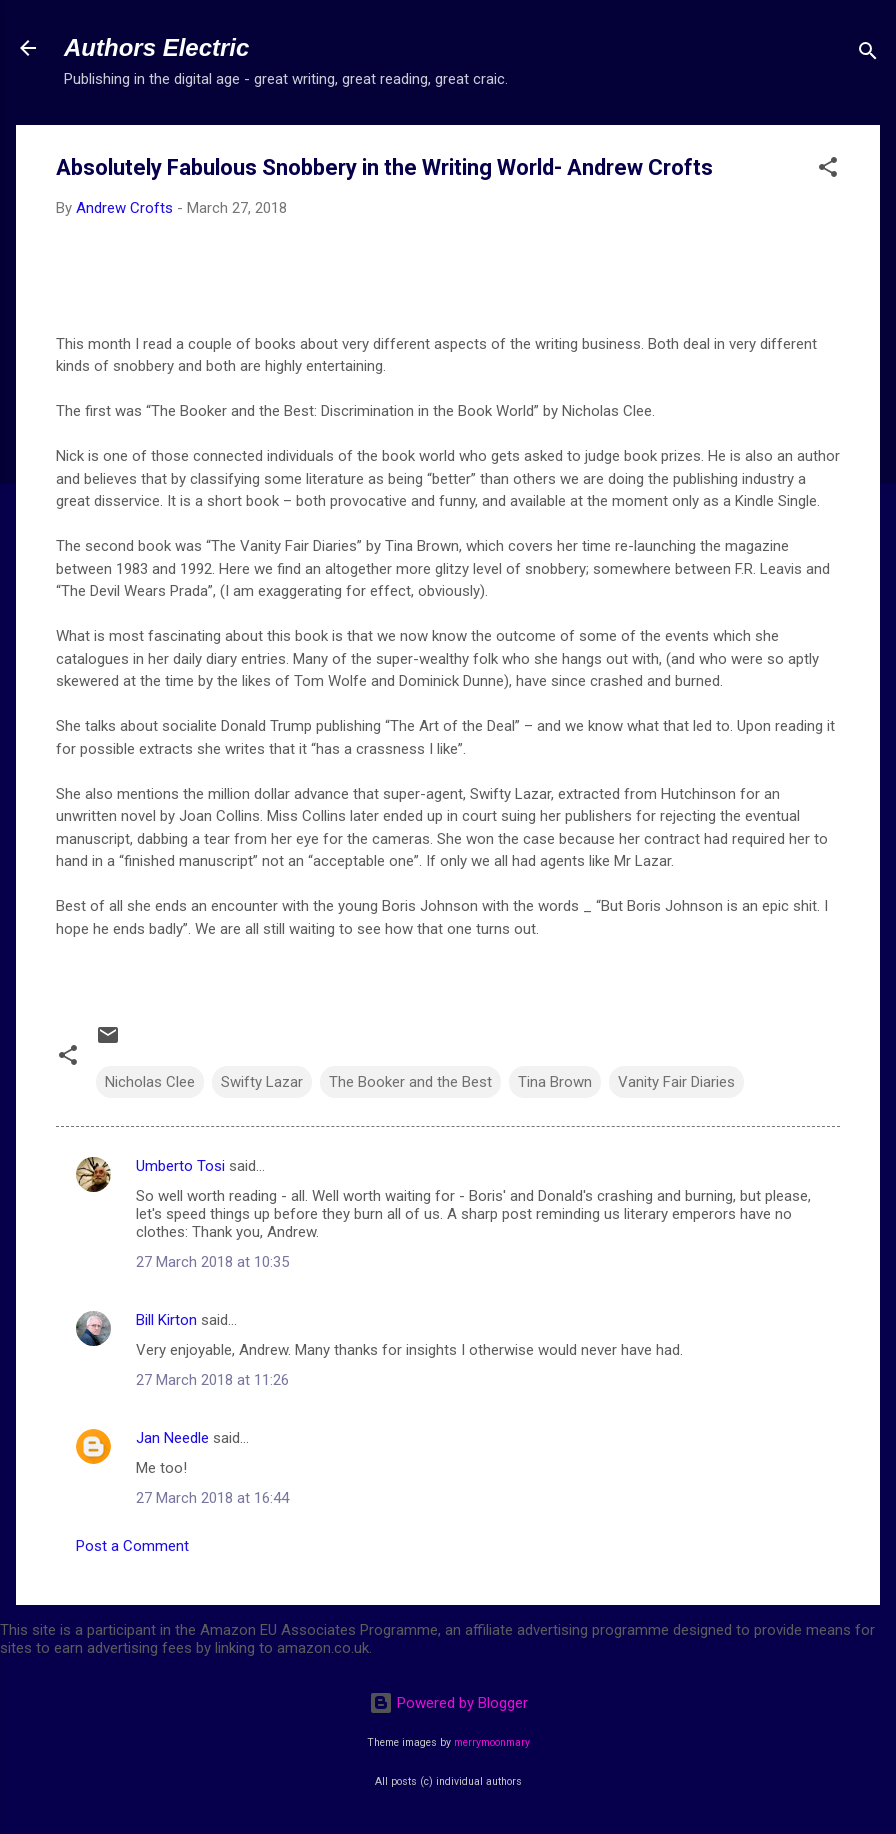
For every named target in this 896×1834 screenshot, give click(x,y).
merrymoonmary (492, 1742)
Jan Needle (172, 1438)
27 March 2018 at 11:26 (212, 1380)
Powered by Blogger (448, 1703)
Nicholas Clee (150, 1082)
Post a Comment (132, 1546)
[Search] (868, 54)
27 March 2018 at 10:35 (212, 1262)
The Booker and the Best (410, 1082)
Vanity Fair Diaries (676, 1082)
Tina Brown (555, 1082)
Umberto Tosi (180, 1166)
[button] (828, 170)
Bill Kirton (166, 1320)
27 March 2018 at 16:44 (212, 1498)
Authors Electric (156, 47)
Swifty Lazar (262, 1082)
